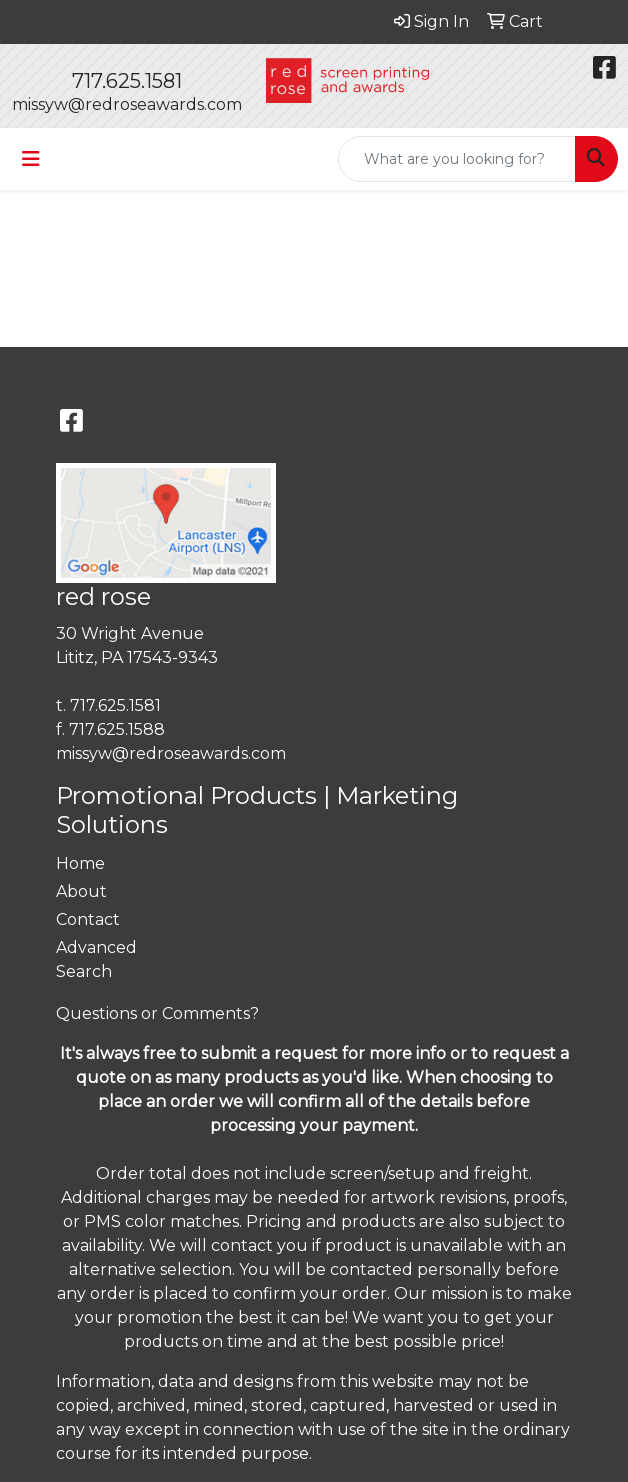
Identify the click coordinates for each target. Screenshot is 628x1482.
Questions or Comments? (157, 1013)
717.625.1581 (127, 81)
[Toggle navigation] (31, 159)
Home (80, 863)
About (81, 891)
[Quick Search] (457, 159)
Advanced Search (96, 959)
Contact (88, 919)
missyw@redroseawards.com (127, 104)
